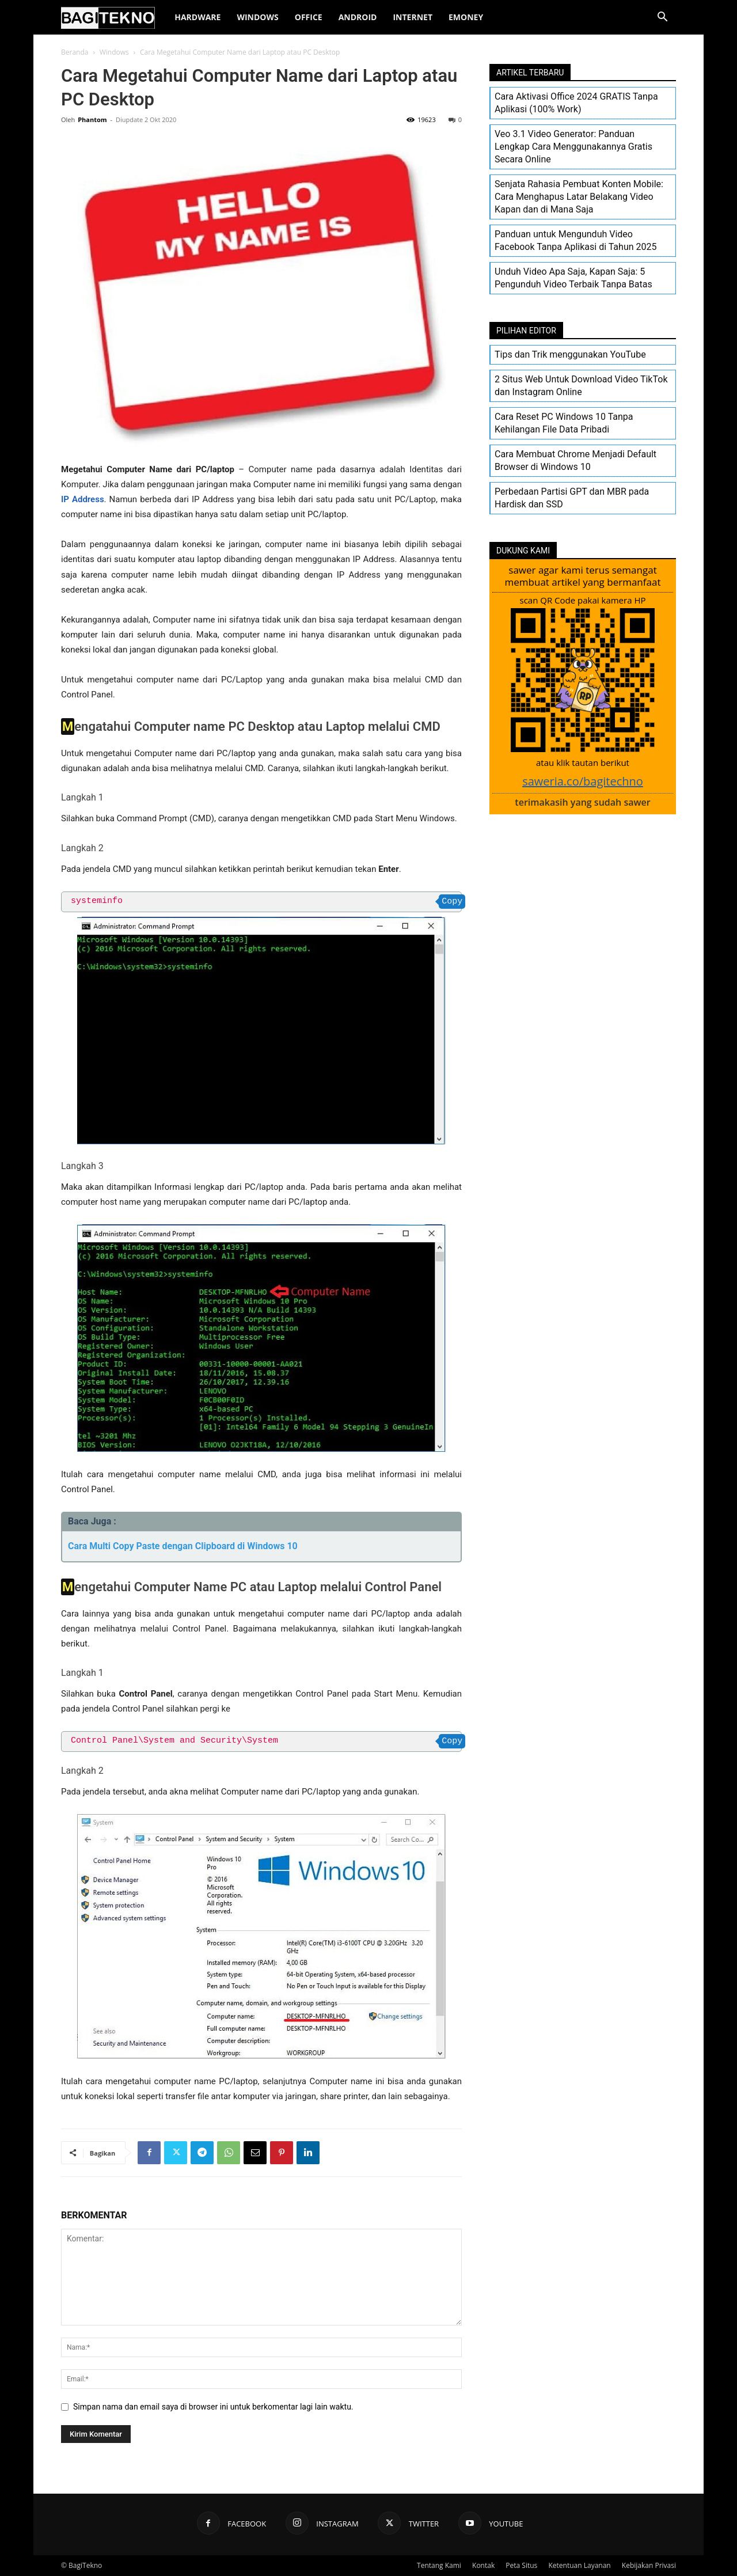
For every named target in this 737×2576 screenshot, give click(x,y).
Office (308, 17)
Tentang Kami (439, 2565)
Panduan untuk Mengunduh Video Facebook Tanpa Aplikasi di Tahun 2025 (575, 240)
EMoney (466, 17)
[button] (662, 18)
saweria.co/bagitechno (582, 781)
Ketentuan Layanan (579, 2565)
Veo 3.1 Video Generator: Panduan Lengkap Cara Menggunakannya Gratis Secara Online (573, 146)
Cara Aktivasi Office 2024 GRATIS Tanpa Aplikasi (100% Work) (576, 103)
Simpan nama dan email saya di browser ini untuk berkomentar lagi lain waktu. (213, 2406)
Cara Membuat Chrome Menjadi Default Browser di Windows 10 (575, 460)
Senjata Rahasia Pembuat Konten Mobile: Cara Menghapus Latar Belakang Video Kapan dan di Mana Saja (579, 197)
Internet (412, 17)
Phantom (92, 119)
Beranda (74, 52)
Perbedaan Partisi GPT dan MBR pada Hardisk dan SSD (572, 498)
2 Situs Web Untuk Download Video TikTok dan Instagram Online (581, 385)
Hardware (197, 17)
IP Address (82, 499)
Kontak (483, 2565)
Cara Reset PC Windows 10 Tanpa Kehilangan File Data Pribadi (564, 423)
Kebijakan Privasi (649, 2565)
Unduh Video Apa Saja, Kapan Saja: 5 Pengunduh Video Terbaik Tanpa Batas (573, 278)
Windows (257, 17)
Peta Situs (521, 2565)
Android (358, 17)
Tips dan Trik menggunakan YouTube (570, 354)
